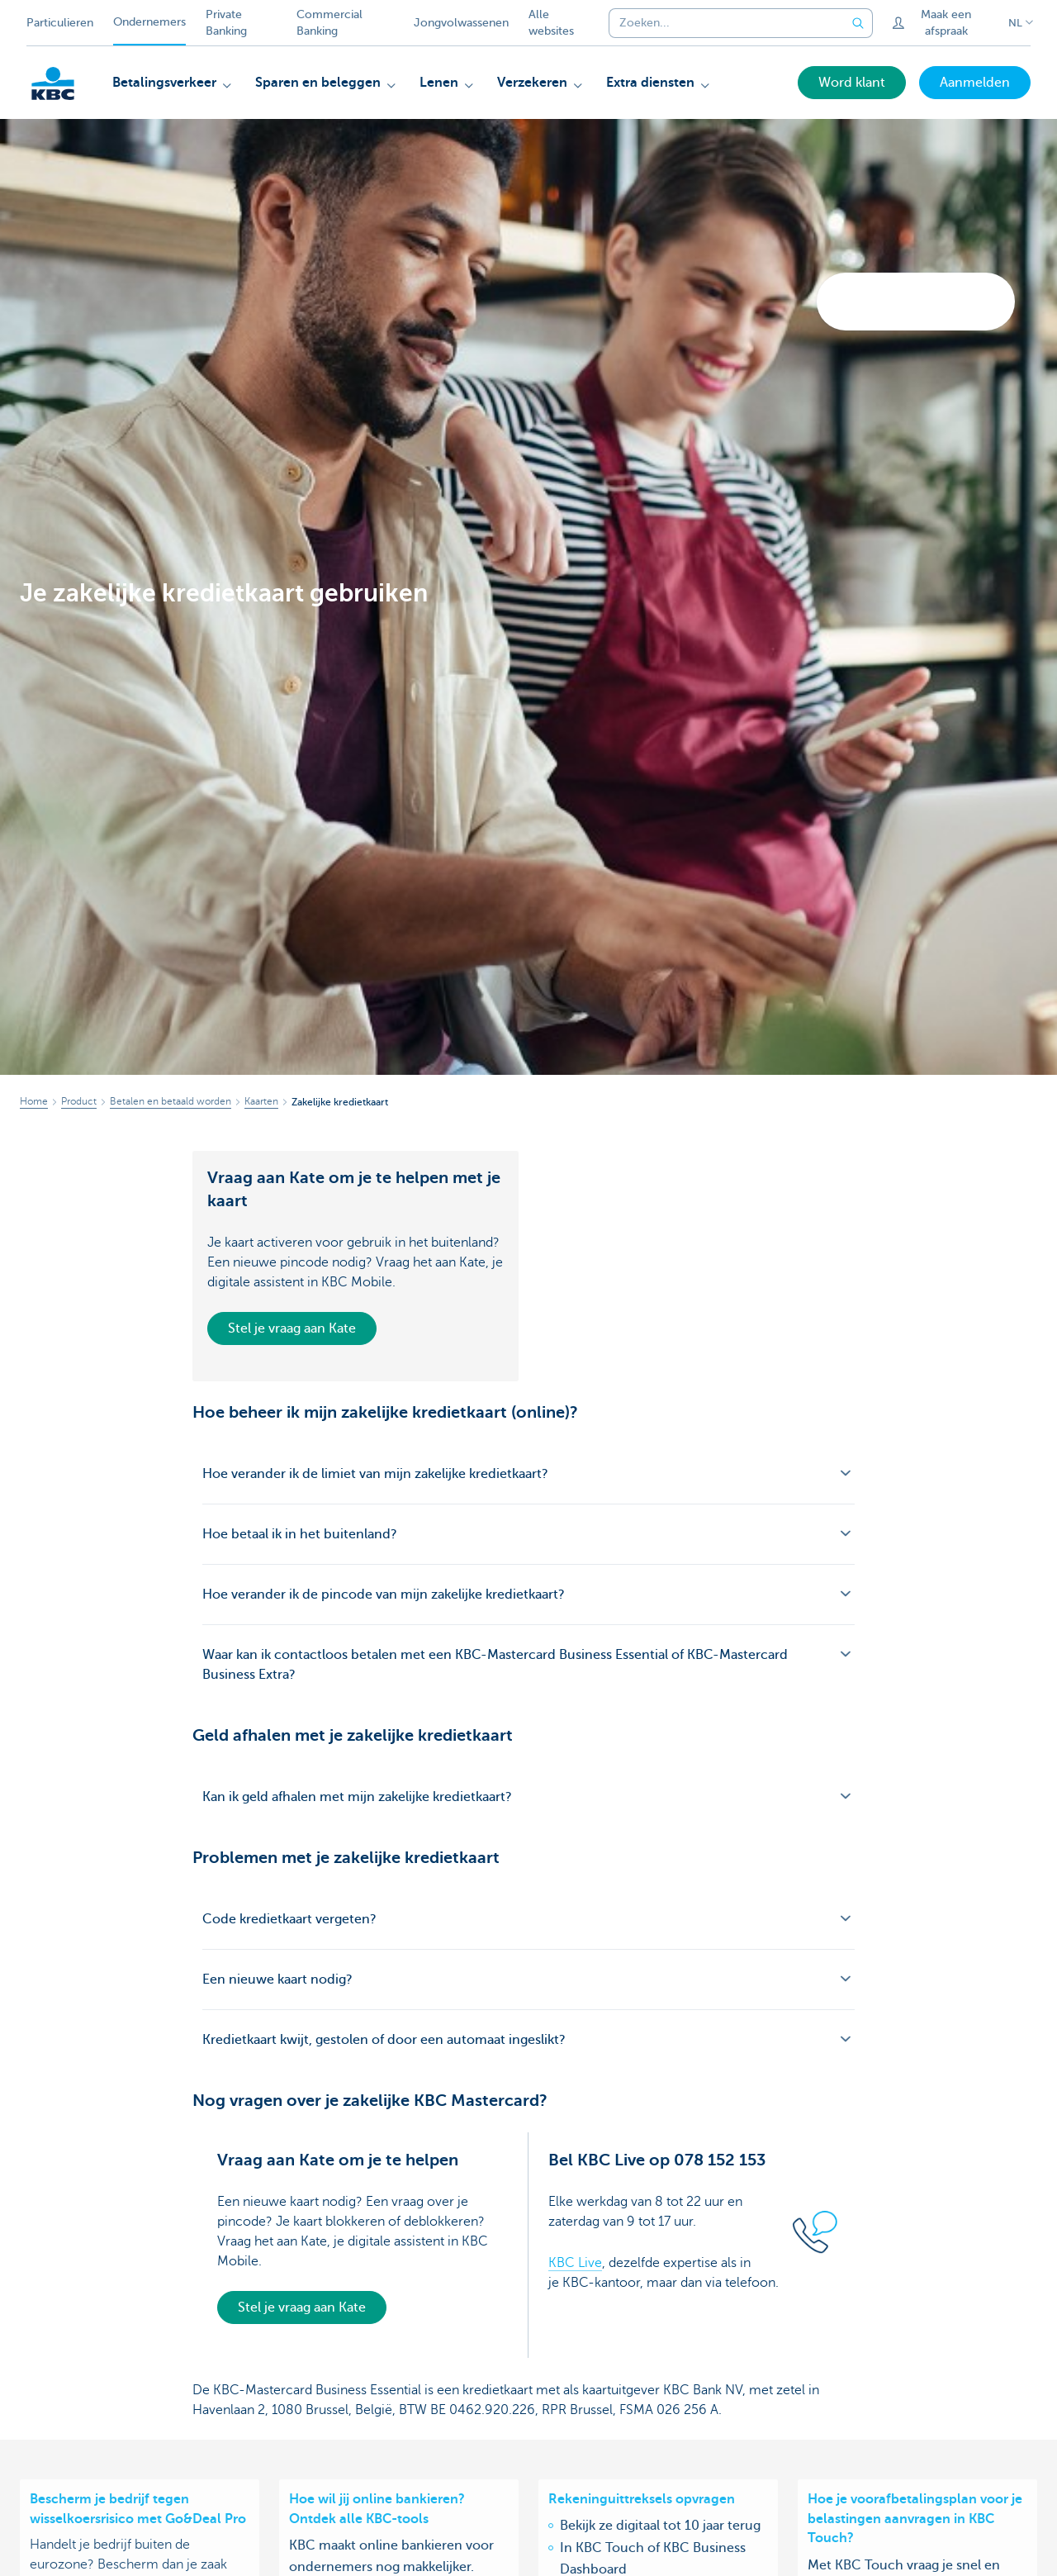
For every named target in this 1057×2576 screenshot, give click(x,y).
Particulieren (59, 23)
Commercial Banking (329, 22)
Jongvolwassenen (461, 23)
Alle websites (551, 22)
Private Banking (226, 22)
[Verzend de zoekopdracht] (858, 23)
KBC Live (575, 2262)
